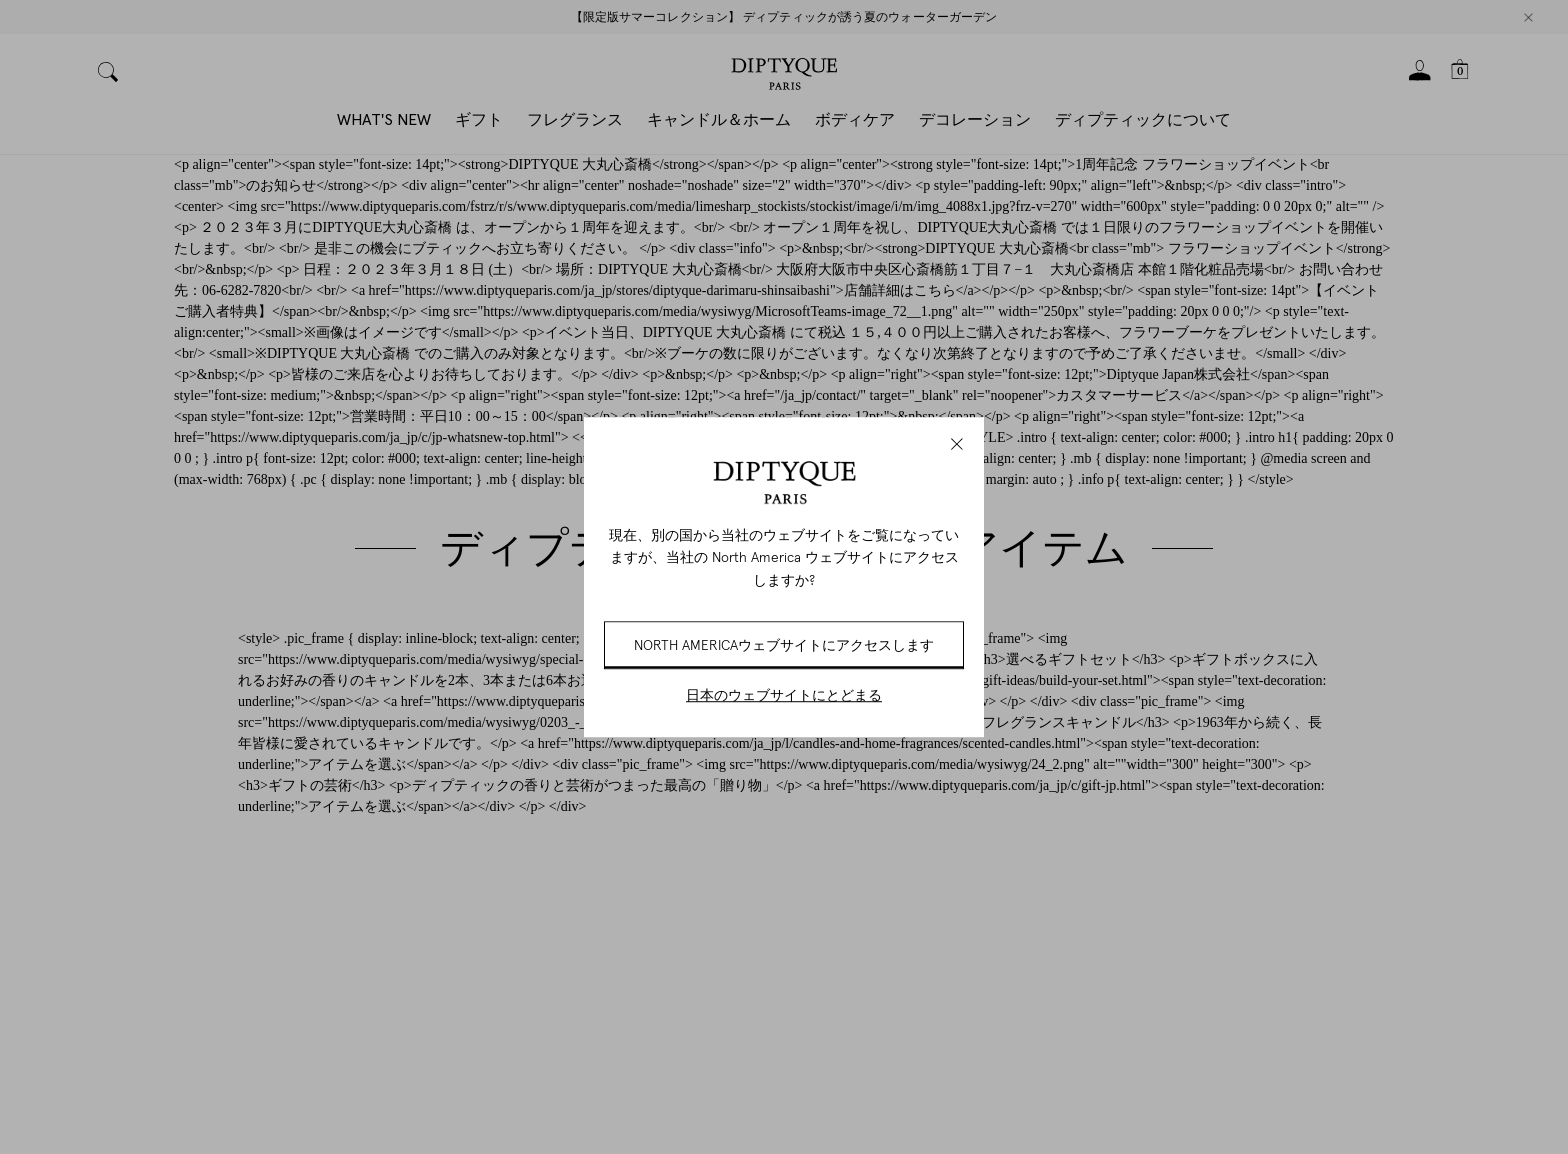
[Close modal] (957, 444)
